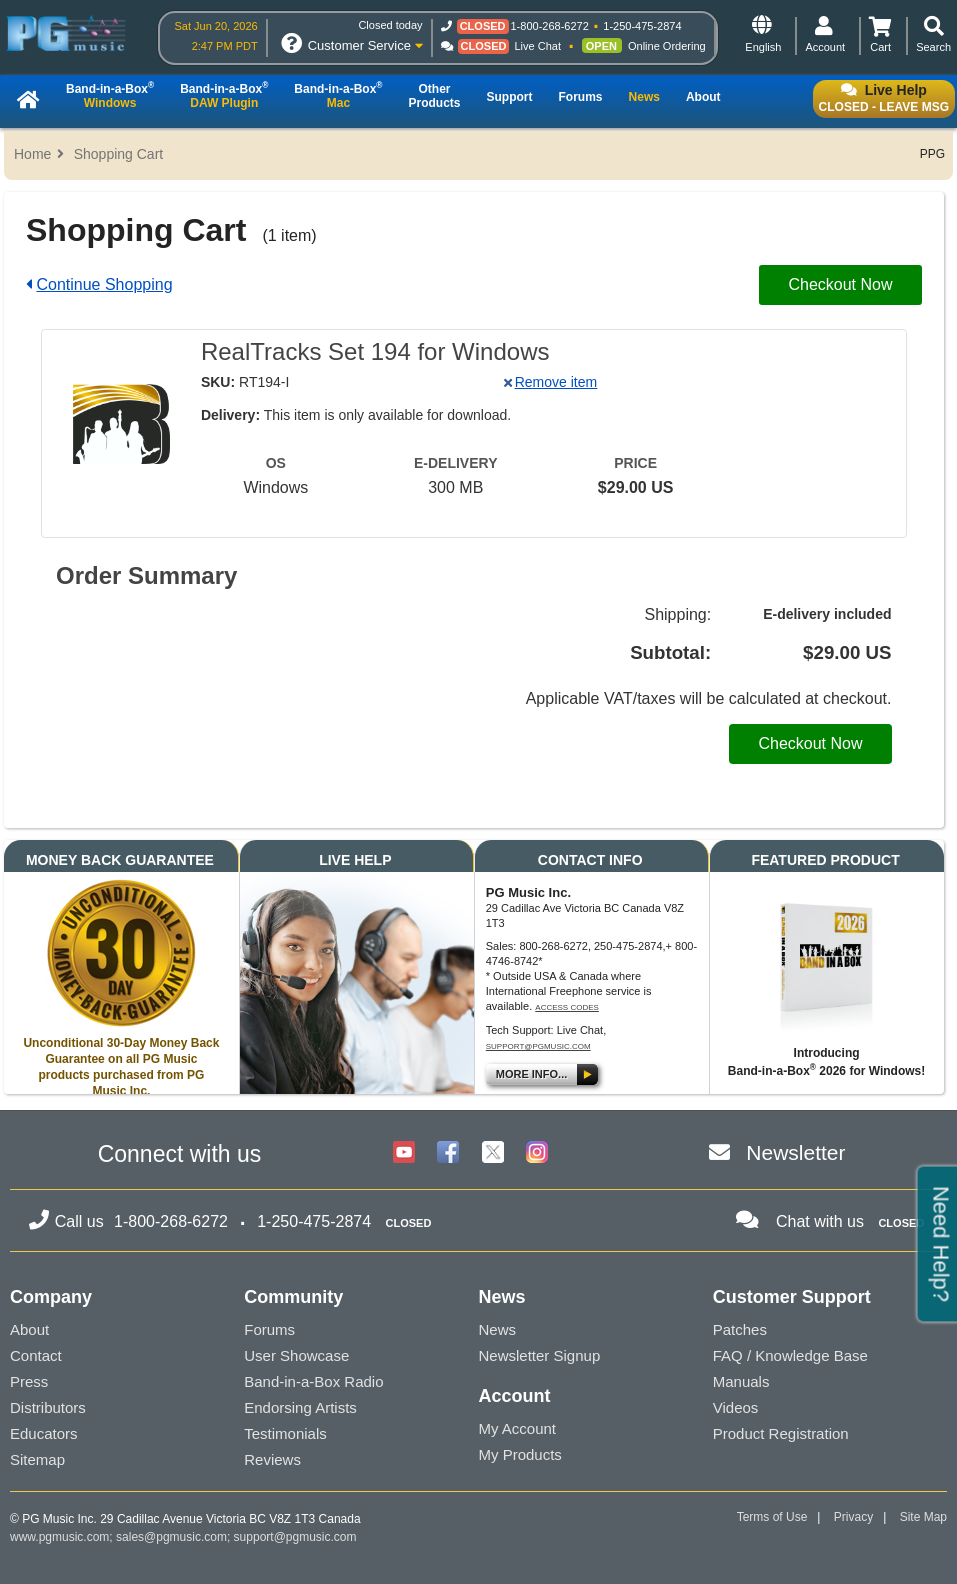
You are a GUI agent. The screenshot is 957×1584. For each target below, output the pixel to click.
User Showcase (296, 1355)
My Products (520, 1454)
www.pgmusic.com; (61, 1537)
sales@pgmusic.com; (175, 1537)
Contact (36, 1355)
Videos (736, 1407)
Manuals (741, 1381)
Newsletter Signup (540, 1355)
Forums (269, 1329)
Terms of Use (772, 1517)
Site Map (923, 1517)
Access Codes (567, 1007)
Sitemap (37, 1459)
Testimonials (285, 1433)
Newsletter (795, 1152)
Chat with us (820, 1221)
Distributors (48, 1407)
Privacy (853, 1517)
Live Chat (538, 46)
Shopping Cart (119, 154)
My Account (518, 1428)
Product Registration (781, 1433)
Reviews (272, 1459)
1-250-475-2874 (642, 26)
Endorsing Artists (300, 1407)
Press (29, 1381)
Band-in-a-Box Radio (313, 1381)
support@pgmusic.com (538, 1046)
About (29, 1329)
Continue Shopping (104, 284)
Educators (44, 1433)
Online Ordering (667, 46)
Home (32, 154)
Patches (740, 1329)
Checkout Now (840, 284)
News (498, 1329)
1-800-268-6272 (550, 26)
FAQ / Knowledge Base (790, 1355)
